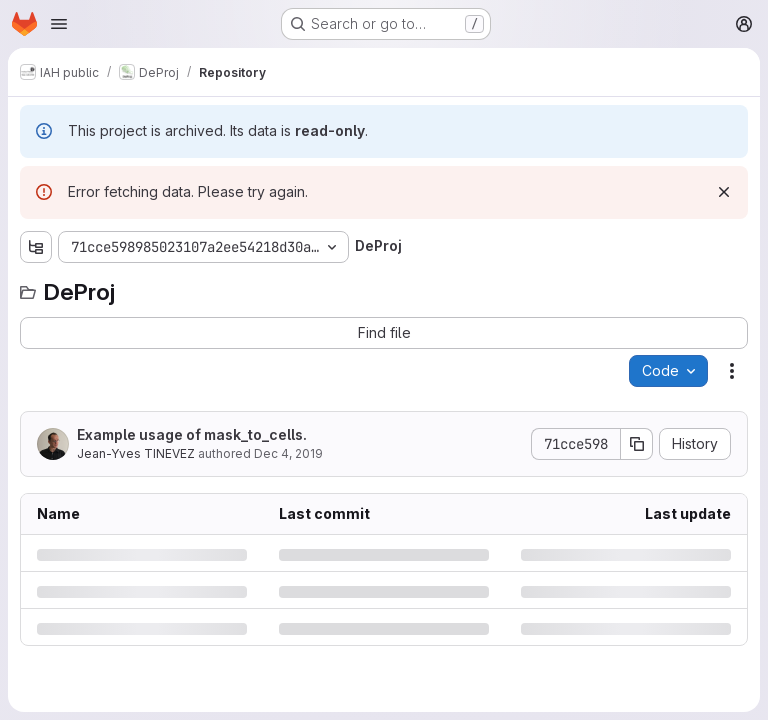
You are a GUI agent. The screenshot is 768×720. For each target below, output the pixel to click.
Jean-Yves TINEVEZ (136, 453)
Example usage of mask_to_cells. (192, 434)
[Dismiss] (724, 192)
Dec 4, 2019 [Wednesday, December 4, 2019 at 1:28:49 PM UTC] (288, 453)
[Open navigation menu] (59, 24)
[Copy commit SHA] (637, 444)
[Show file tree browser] (36, 247)
